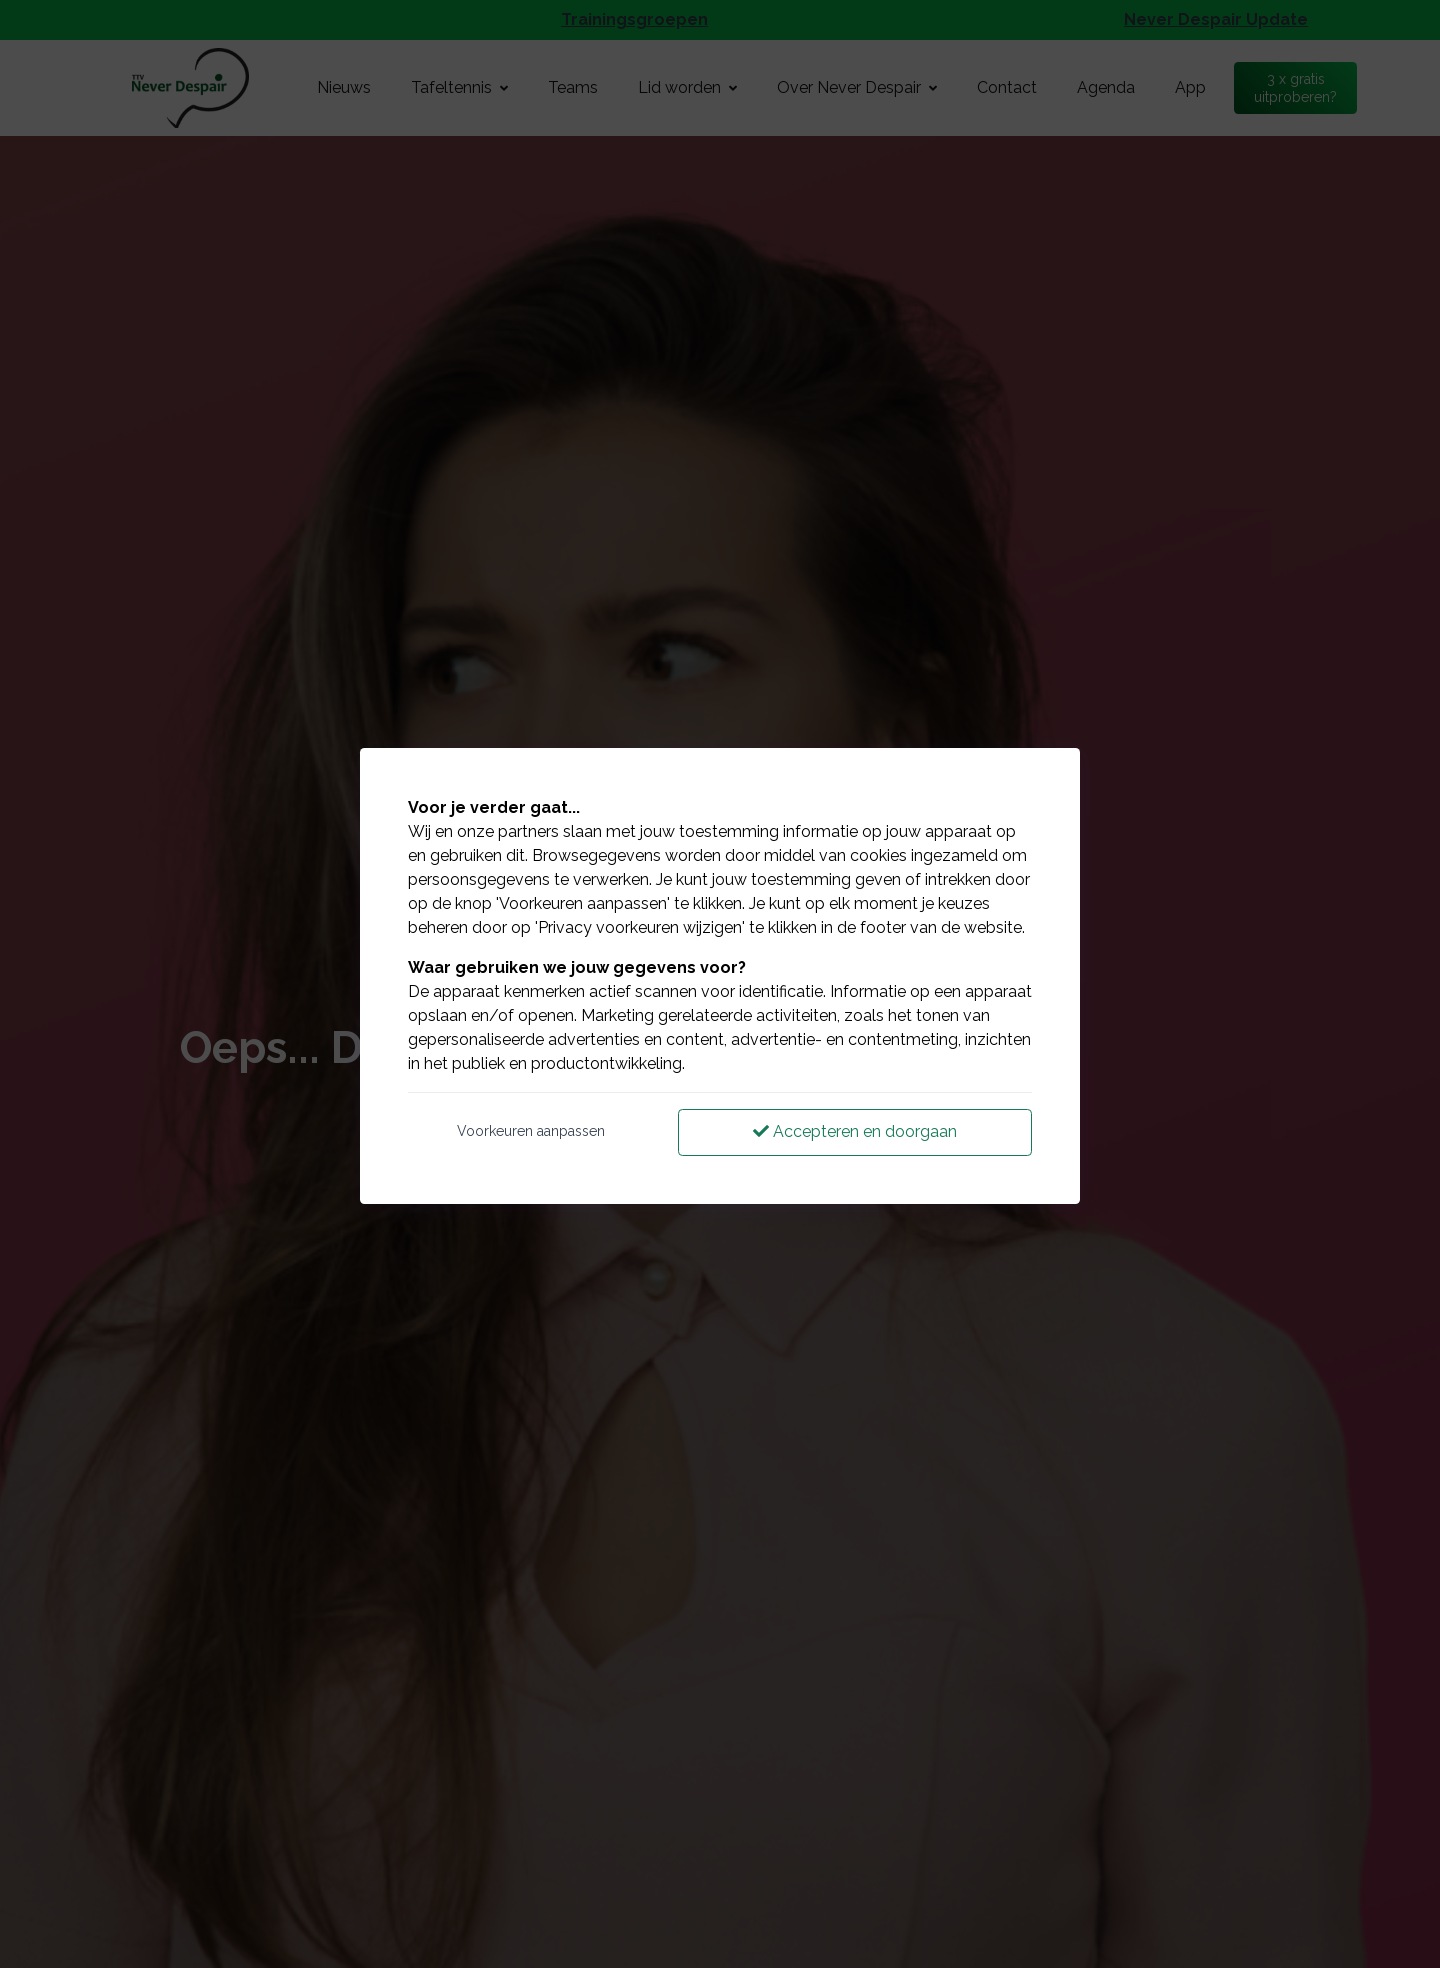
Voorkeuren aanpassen (531, 1131)
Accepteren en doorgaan (855, 1131)
